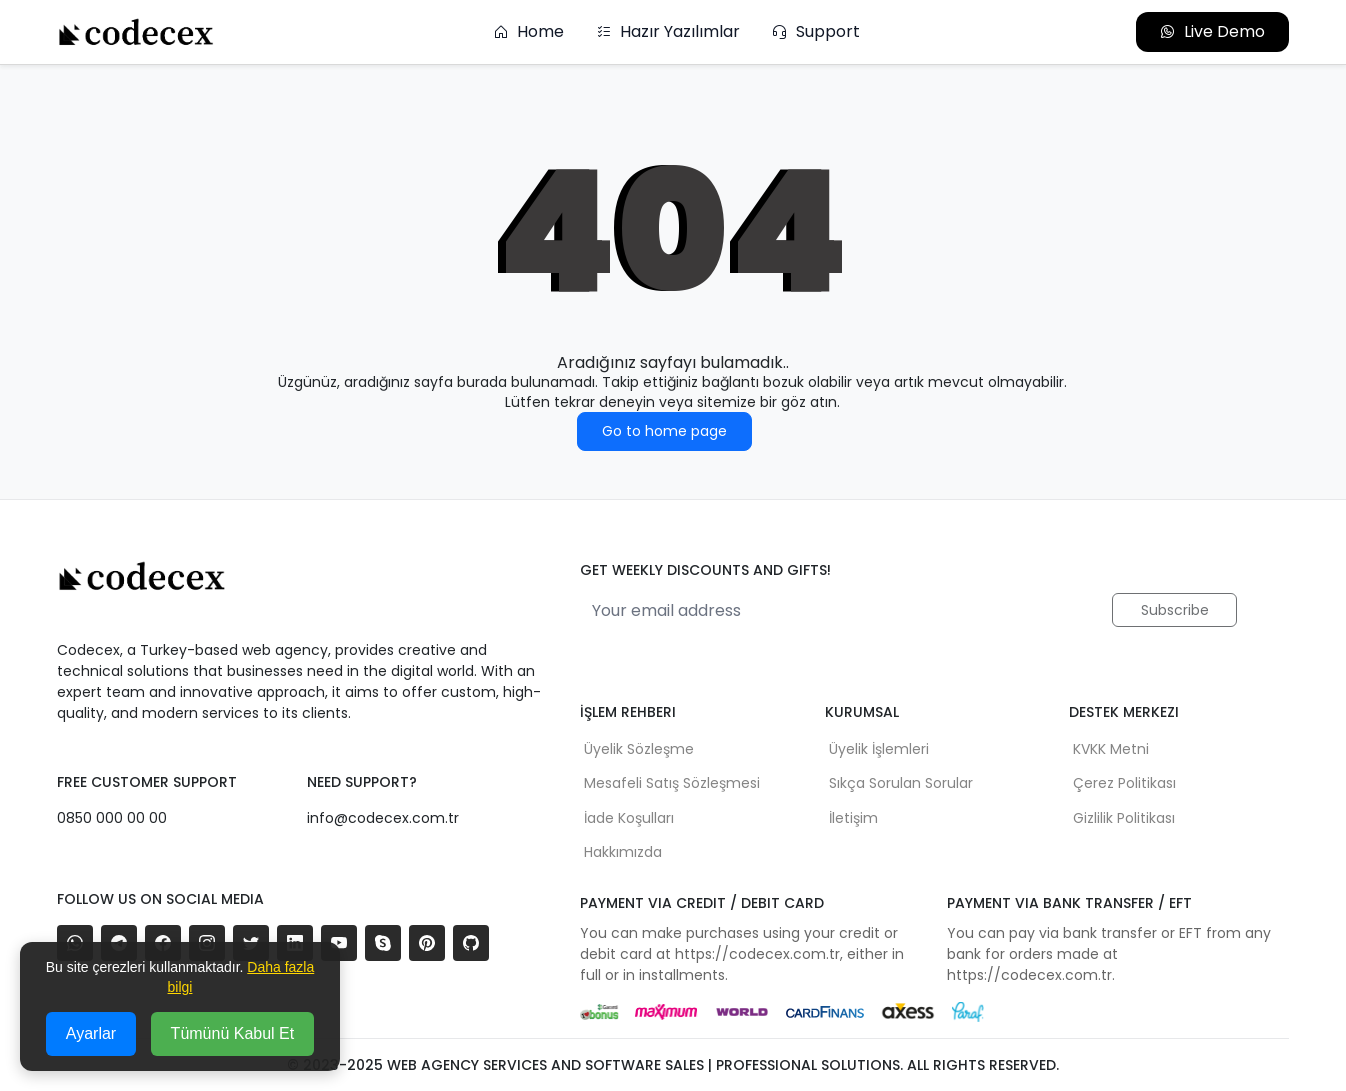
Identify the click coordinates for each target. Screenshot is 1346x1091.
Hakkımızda (623, 852)
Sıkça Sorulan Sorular (901, 783)
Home (528, 31)
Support (816, 31)
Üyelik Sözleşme (639, 749)
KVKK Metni (1111, 749)
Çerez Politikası (1124, 783)
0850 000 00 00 (112, 818)
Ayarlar (91, 1033)
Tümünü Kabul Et (233, 1033)
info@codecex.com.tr (383, 818)
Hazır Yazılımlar (668, 31)
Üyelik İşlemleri (879, 749)
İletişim (853, 818)
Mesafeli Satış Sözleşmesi (672, 783)
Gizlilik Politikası (1124, 818)
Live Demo (1212, 31)
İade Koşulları (629, 818)
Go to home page (664, 431)
